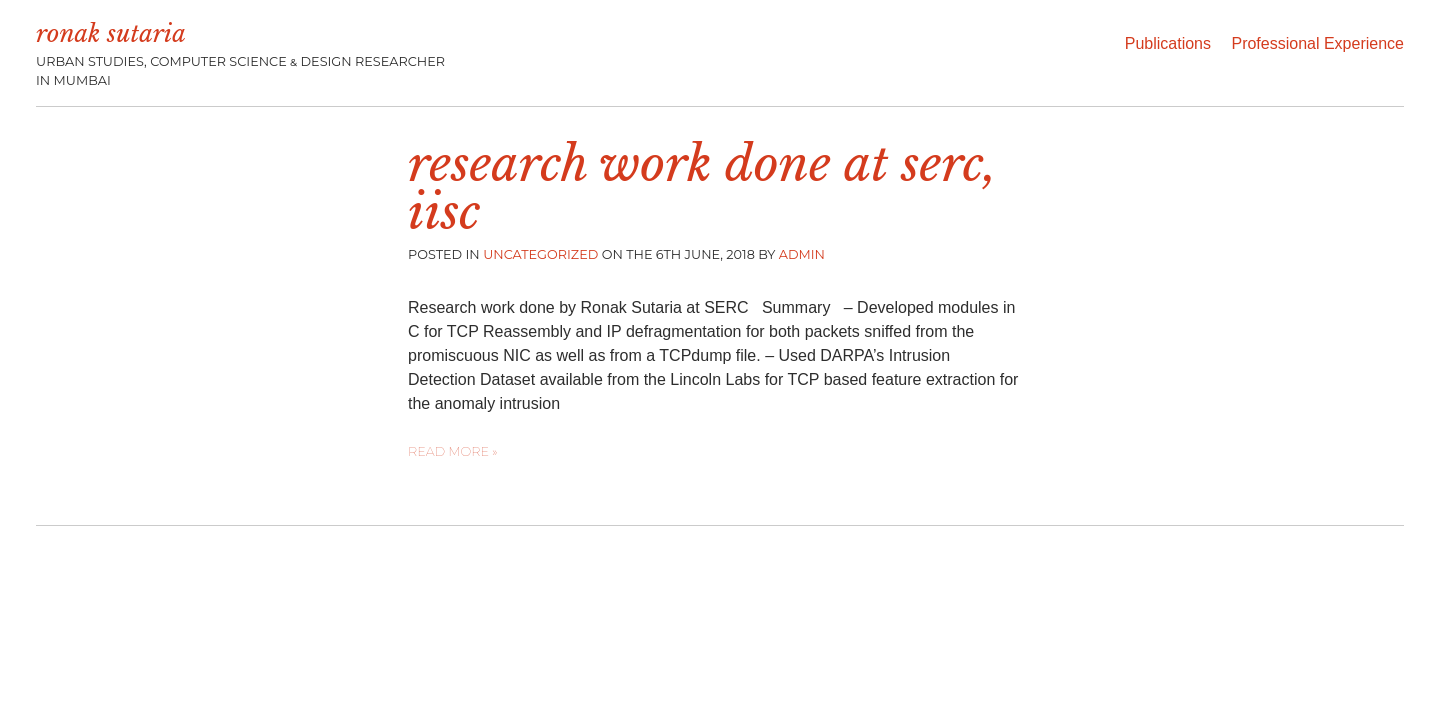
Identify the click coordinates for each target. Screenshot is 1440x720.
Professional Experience (1317, 43)
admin (802, 254)
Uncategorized (540, 254)
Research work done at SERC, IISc (702, 188)
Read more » (452, 451)
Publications (1168, 43)
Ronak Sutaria (111, 33)
